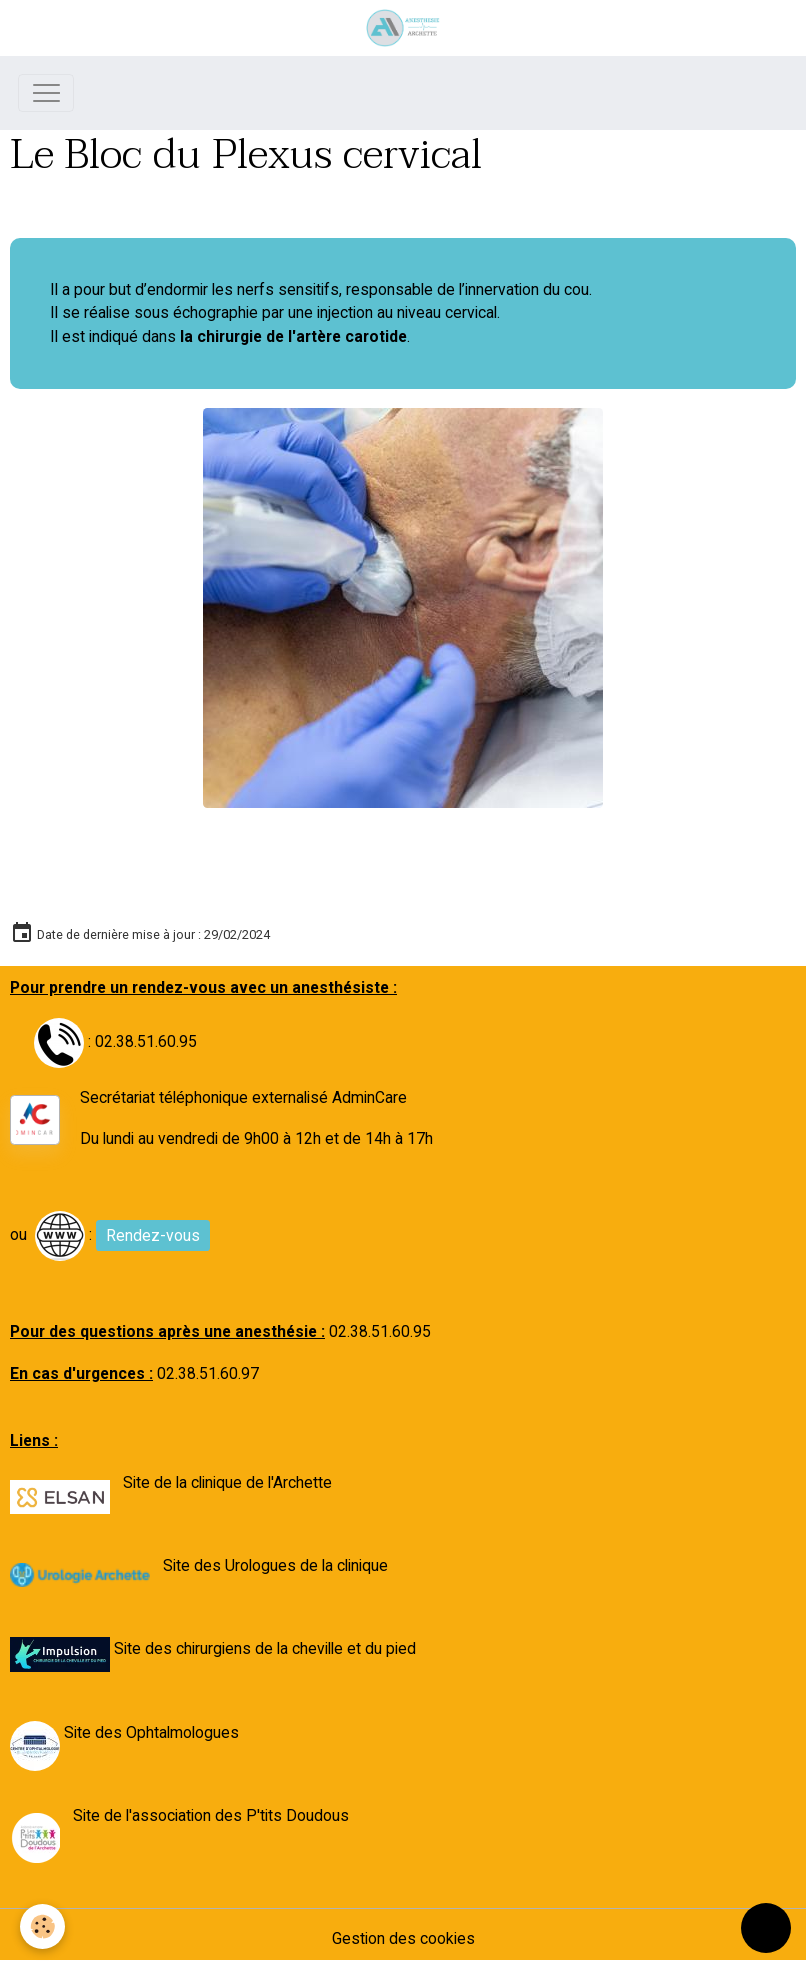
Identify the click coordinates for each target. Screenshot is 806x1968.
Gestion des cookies (403, 1938)
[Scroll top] (766, 1928)
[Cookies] (42, 1926)
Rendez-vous (153, 1235)
